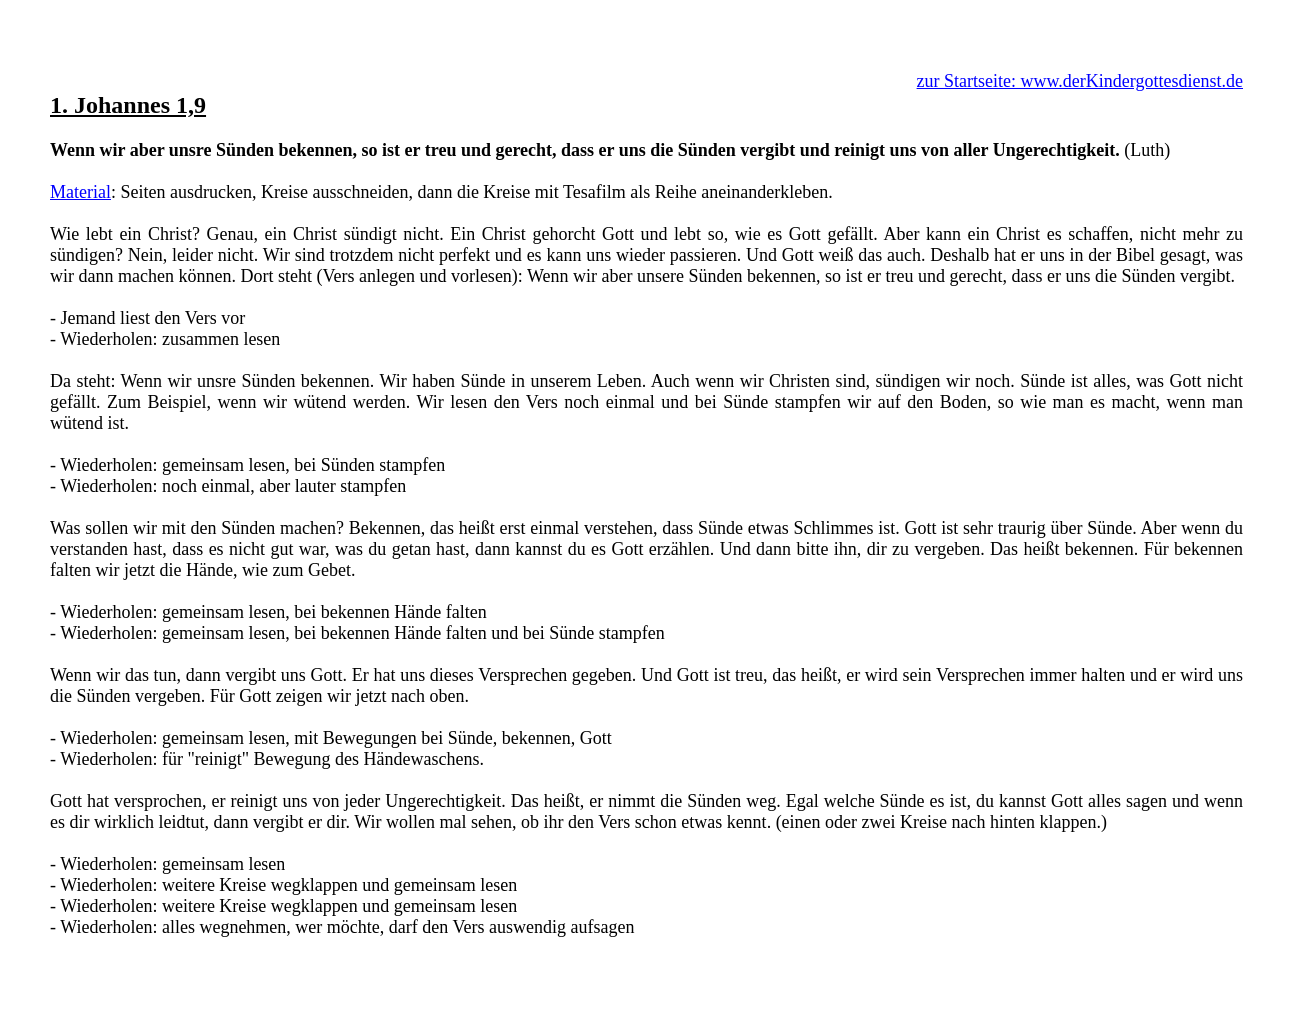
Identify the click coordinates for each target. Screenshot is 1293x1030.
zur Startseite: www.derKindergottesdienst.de (1080, 81)
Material (80, 192)
